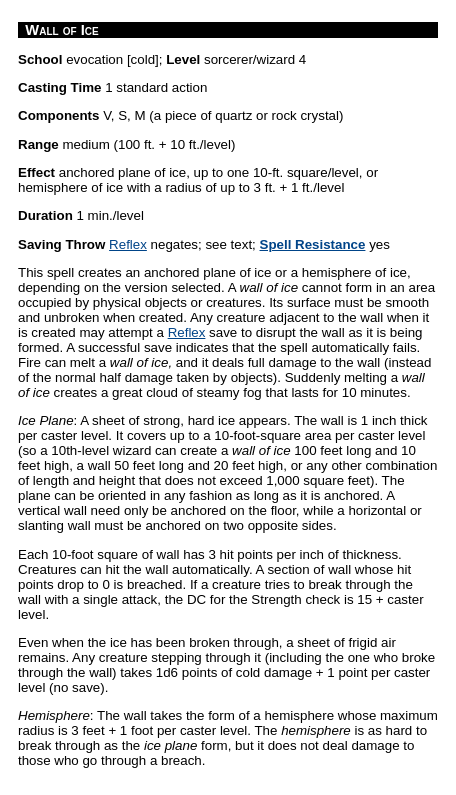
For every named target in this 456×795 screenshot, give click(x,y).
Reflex (128, 244)
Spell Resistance (313, 244)
